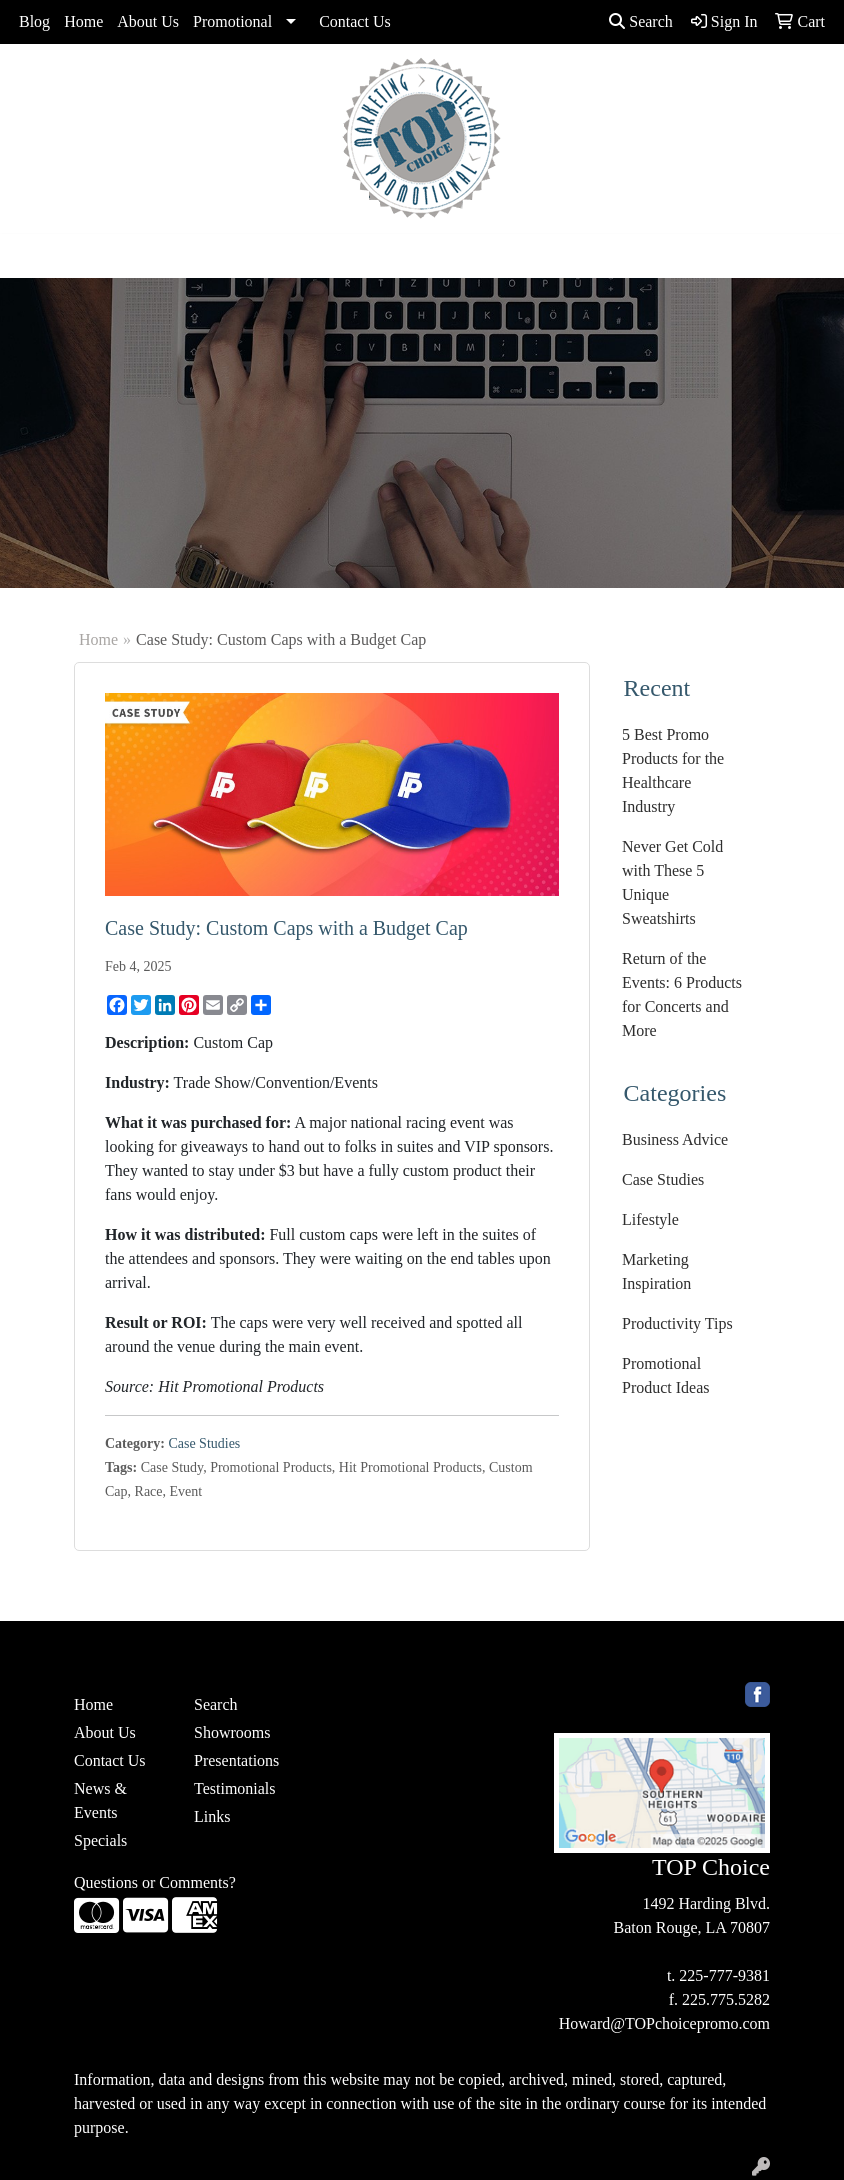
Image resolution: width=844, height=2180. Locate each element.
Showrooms (232, 1732)
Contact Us (355, 21)
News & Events (100, 1800)
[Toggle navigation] (31, 256)
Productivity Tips (677, 1323)
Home (83, 21)
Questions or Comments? (155, 1882)
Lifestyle (650, 1219)
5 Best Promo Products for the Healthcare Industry (673, 770)
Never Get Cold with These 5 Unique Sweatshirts (672, 882)
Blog (34, 21)
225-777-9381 (724, 1975)
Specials (100, 1840)
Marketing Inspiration (656, 1271)
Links (212, 1816)
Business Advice (675, 1139)
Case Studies (204, 1443)
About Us (148, 21)
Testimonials (235, 1788)
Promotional (232, 21)
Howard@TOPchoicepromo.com (664, 2023)
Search (641, 21)
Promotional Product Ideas (666, 1375)
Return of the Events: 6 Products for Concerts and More (682, 994)
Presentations (236, 1760)
